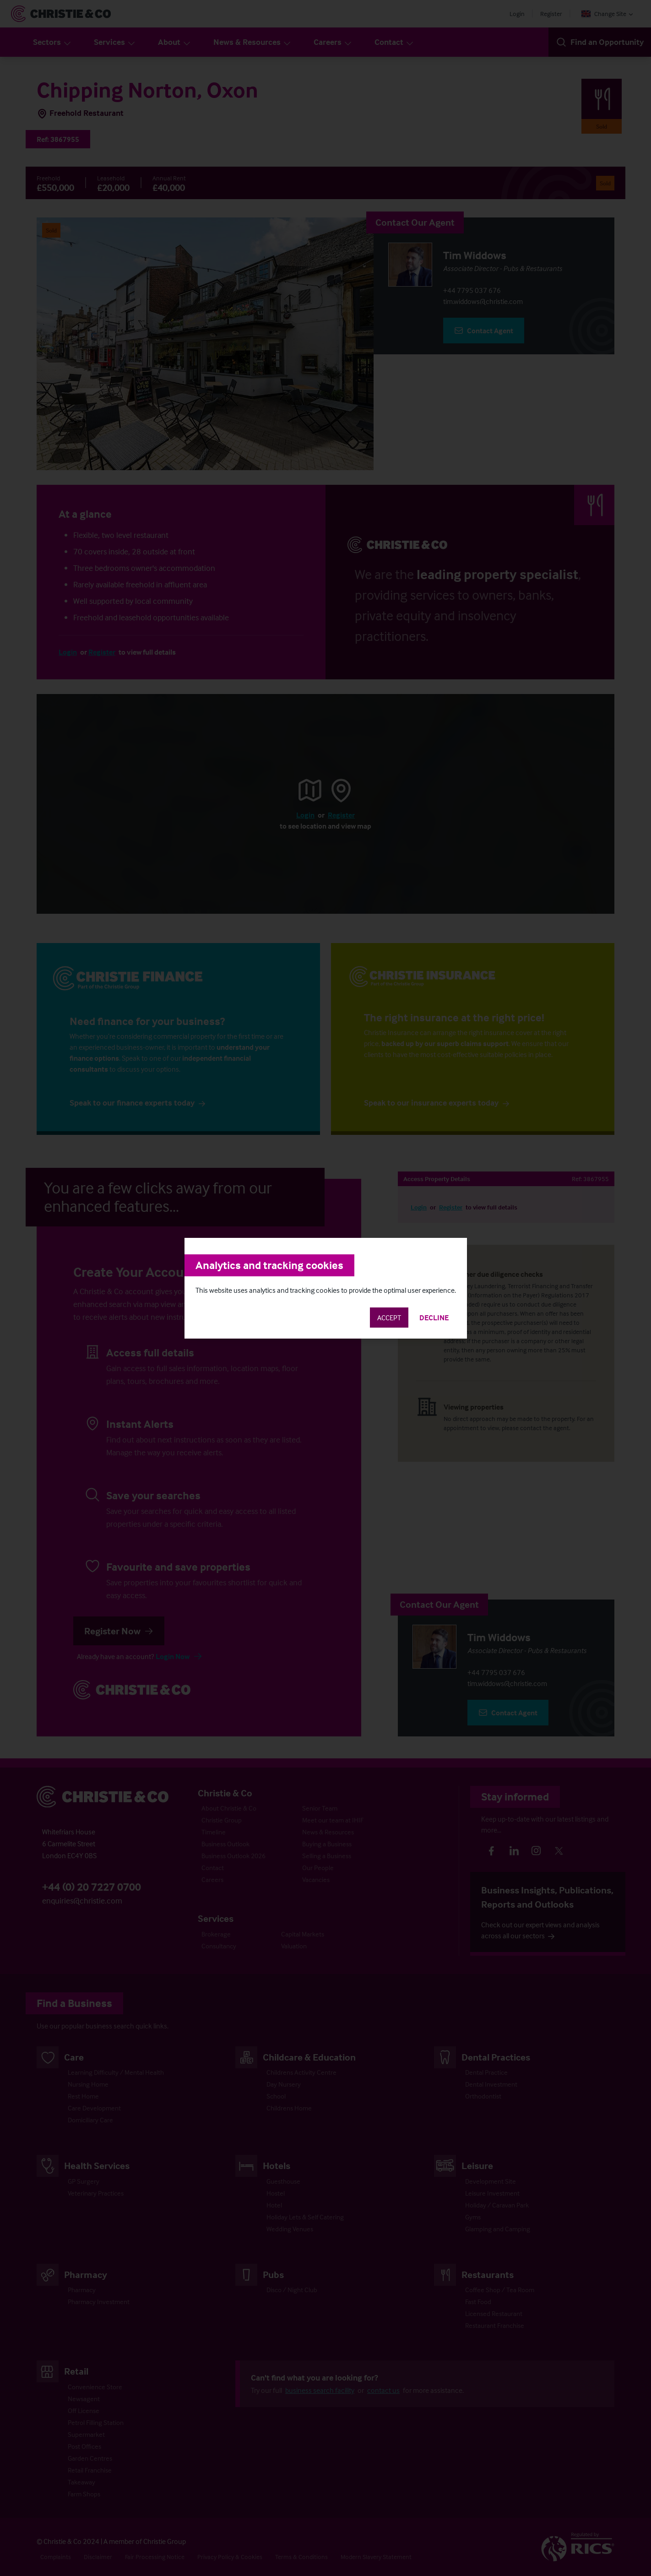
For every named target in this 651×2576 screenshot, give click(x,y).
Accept (389, 1317)
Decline (434, 1317)
